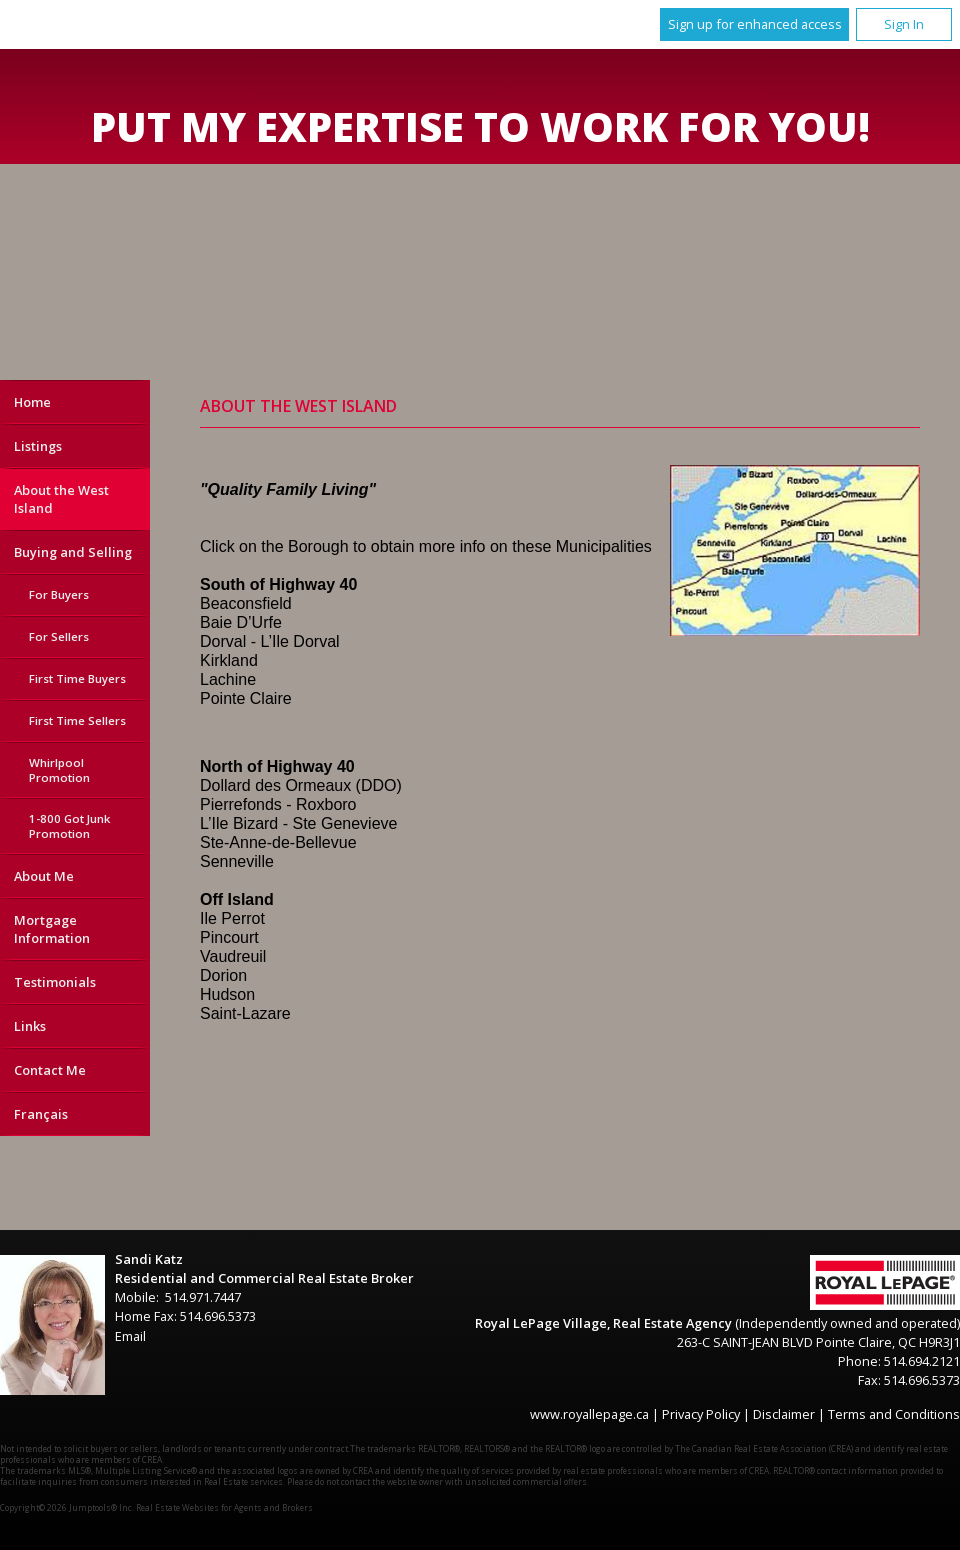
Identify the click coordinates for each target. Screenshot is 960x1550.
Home (32, 402)
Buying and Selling (73, 552)
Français (41, 1114)
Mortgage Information (52, 929)
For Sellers (59, 636)
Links (30, 1026)
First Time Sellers (77, 720)
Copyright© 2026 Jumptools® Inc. (67, 1507)
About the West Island (61, 499)
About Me (44, 876)
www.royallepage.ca (589, 1414)
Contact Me (50, 1070)
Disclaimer (784, 1414)
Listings (38, 446)
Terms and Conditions (894, 1414)
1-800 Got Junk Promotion (69, 826)
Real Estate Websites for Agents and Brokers (224, 1507)
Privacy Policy (701, 1414)
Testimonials (55, 982)
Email (130, 1336)
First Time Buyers (77, 678)
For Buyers (59, 594)
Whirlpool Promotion (59, 770)
